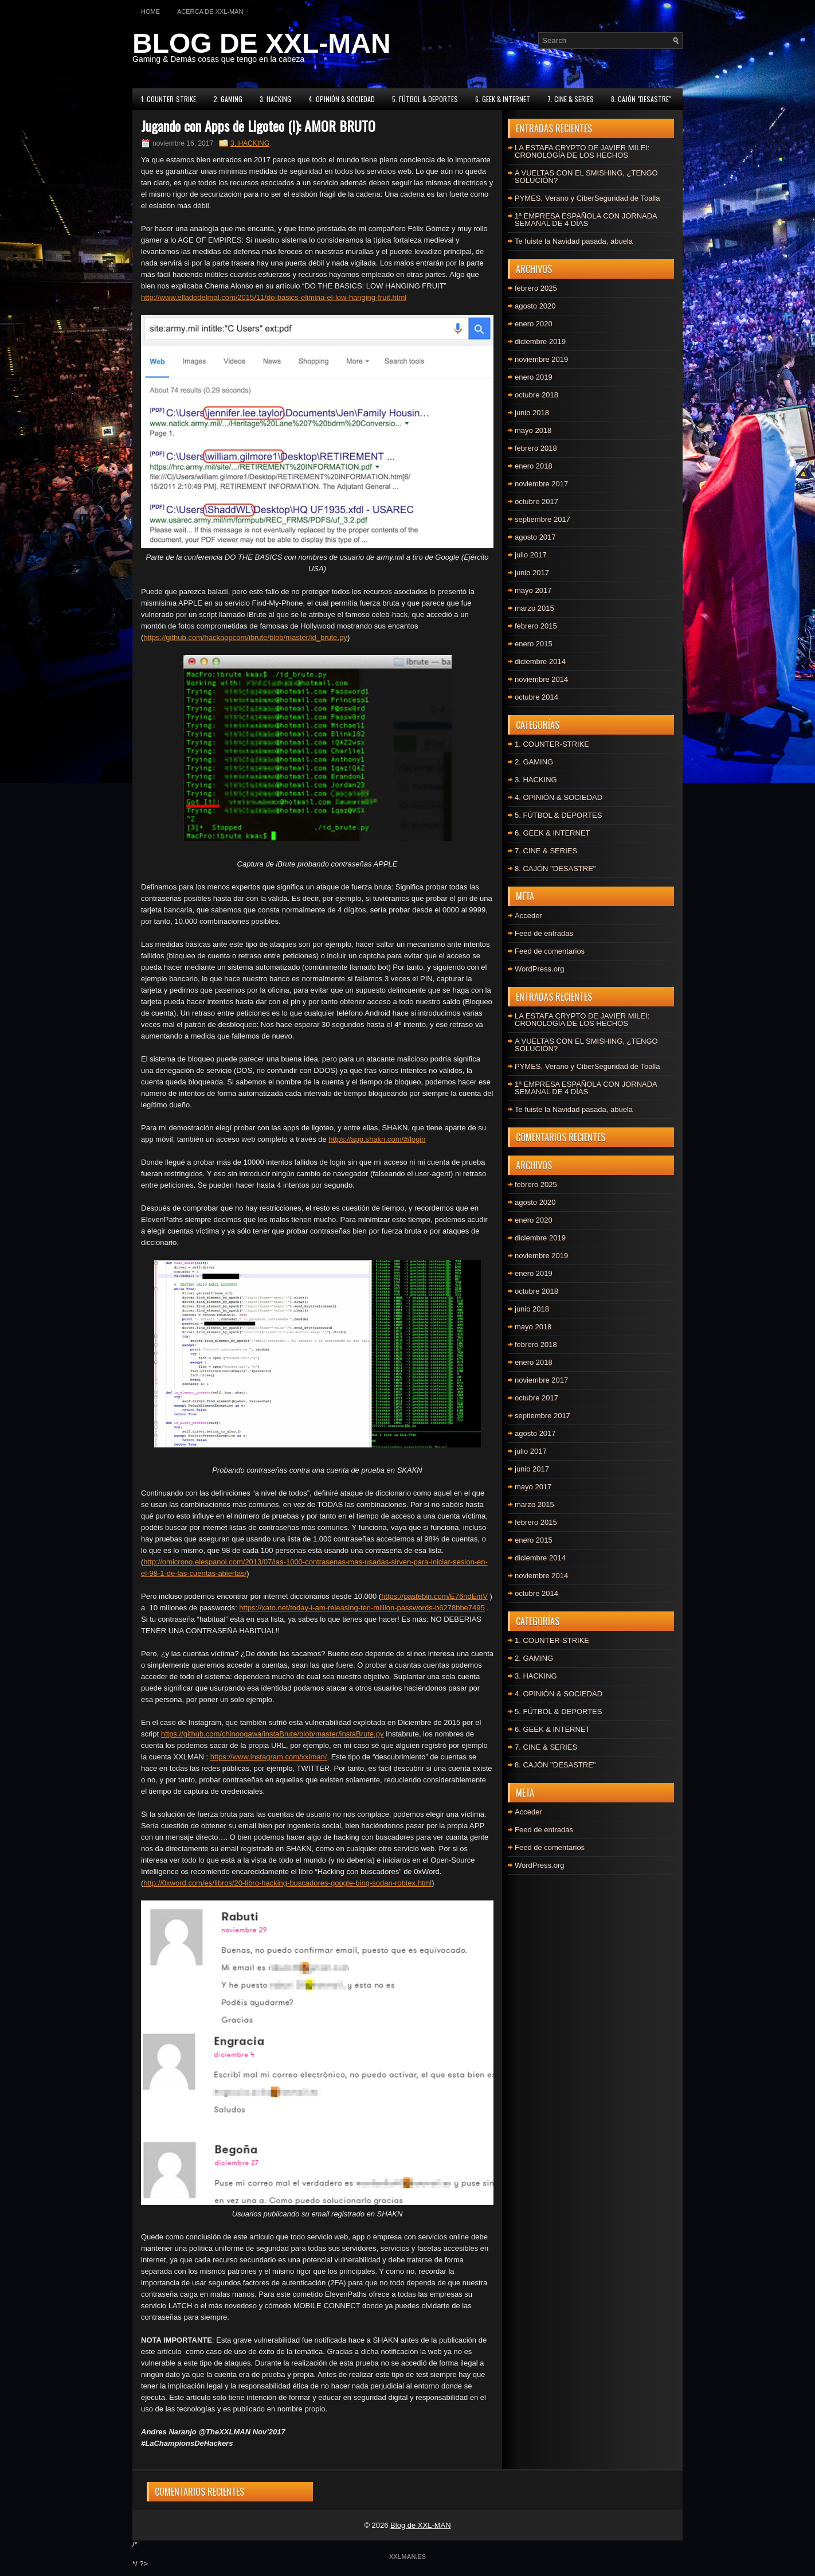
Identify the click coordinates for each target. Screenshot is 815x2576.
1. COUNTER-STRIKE (168, 99)
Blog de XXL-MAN (420, 2525)
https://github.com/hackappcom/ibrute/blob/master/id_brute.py (245, 637)
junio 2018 (532, 412)
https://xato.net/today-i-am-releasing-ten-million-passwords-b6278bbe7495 (362, 1607)
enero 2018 (534, 466)
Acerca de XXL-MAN (210, 11)
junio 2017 (532, 572)
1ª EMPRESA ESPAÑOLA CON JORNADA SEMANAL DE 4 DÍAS (586, 220)
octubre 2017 (536, 501)
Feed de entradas (544, 933)
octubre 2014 (536, 697)
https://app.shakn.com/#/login (376, 1139)
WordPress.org (539, 969)
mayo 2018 (533, 430)
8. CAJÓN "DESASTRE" (641, 99)
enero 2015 (534, 643)
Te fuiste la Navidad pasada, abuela (574, 241)
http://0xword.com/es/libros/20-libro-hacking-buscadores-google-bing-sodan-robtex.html (287, 1883)
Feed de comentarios (550, 951)
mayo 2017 (533, 590)
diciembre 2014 (540, 661)
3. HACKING (275, 99)
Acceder (528, 915)
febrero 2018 (536, 448)
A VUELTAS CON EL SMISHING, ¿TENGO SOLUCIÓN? (586, 177)
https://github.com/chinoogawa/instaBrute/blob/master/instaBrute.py (272, 1734)
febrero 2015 (536, 626)
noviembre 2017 (541, 483)
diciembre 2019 (540, 341)
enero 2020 (534, 323)
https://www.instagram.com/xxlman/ (268, 1757)
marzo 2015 (534, 608)
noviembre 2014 (541, 679)
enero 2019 (534, 377)
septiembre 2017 (542, 519)
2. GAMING (227, 99)
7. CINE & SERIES (570, 99)
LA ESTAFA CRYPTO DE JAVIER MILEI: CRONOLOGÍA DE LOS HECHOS (582, 151)
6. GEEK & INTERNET (502, 99)
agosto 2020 (535, 306)
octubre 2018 (536, 395)
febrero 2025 (536, 288)
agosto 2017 (535, 537)
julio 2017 (531, 555)
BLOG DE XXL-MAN (261, 43)
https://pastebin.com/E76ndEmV (434, 1596)
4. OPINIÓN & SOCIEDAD (341, 99)
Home (150, 11)
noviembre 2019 (541, 359)
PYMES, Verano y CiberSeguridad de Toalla (587, 198)
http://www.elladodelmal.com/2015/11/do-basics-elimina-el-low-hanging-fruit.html (273, 297)
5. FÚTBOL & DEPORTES (425, 99)
